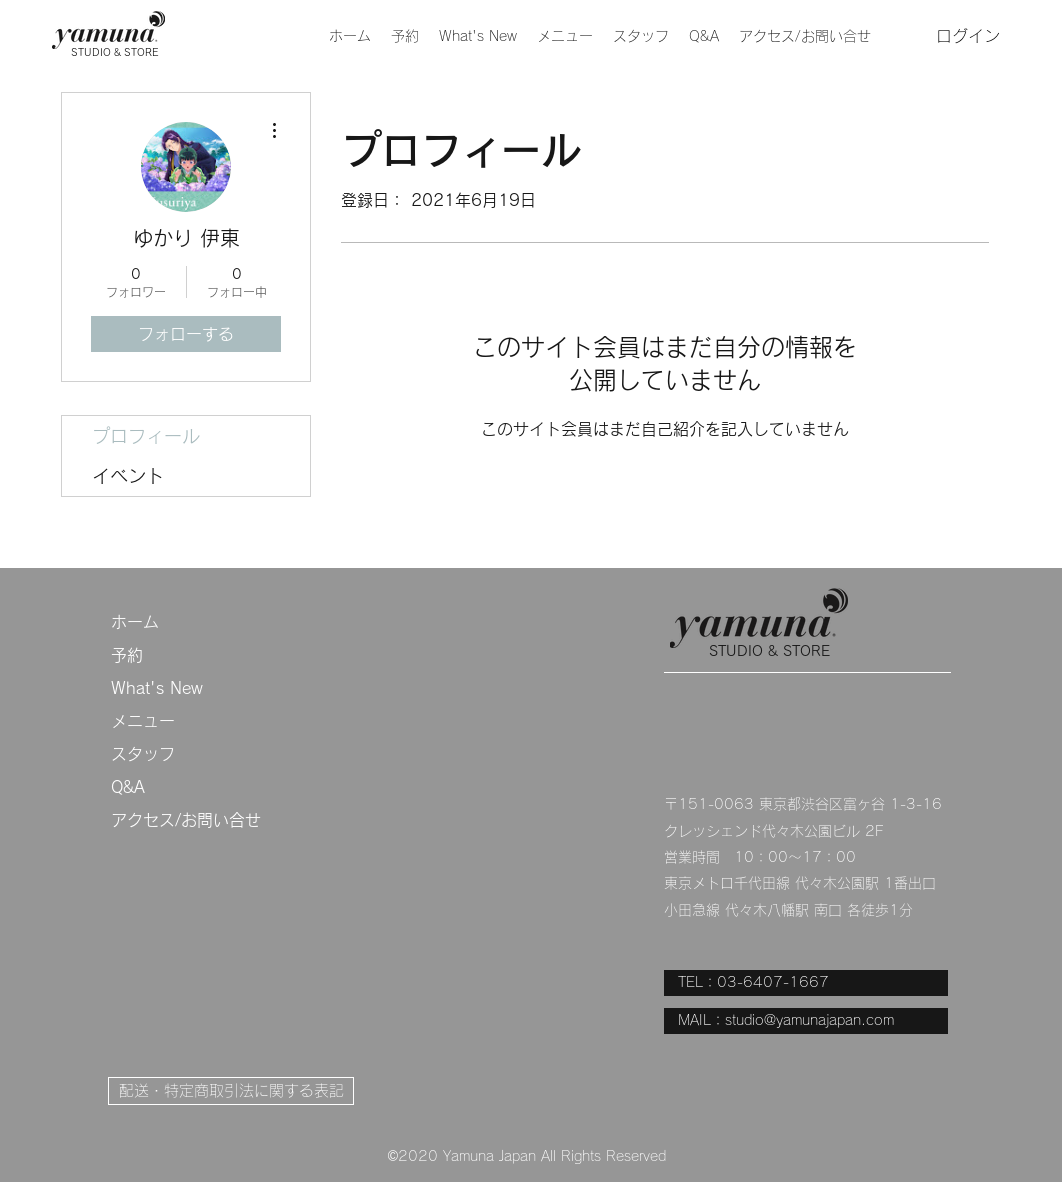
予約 (127, 655)
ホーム (135, 622)
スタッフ (143, 754)
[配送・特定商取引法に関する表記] (231, 1091)
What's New (157, 688)
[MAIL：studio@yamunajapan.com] (806, 1021)
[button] (565, 36)
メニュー (143, 721)
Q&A (128, 787)
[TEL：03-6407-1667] (806, 983)
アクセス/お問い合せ (186, 820)
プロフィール (146, 436)
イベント (128, 476)
